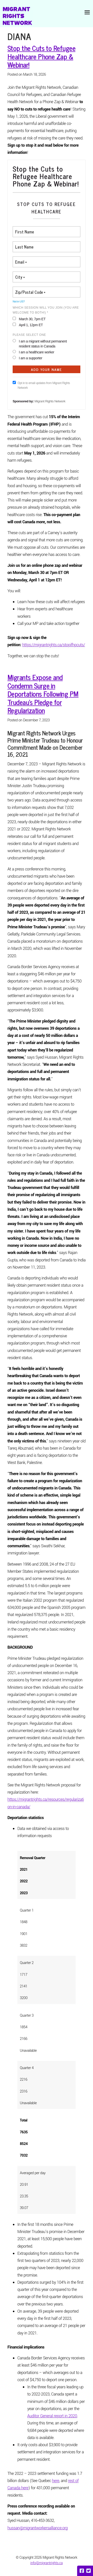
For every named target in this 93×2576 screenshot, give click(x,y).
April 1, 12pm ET (28, 325)
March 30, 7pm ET (29, 319)
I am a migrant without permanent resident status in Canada (40, 343)
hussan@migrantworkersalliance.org (37, 2528)
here (55, 2481)
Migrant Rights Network (17, 15)
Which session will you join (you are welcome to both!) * (46, 310)
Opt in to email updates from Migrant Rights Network (41, 385)
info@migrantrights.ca (46, 2563)
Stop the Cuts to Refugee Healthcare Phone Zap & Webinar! (41, 56)
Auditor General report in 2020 (52, 2416)
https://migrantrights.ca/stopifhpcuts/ (53, 645)
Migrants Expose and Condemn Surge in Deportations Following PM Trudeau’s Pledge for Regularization (43, 693)
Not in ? (19, 301)
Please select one (29, 335)
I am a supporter (27, 358)
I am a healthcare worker (33, 352)
